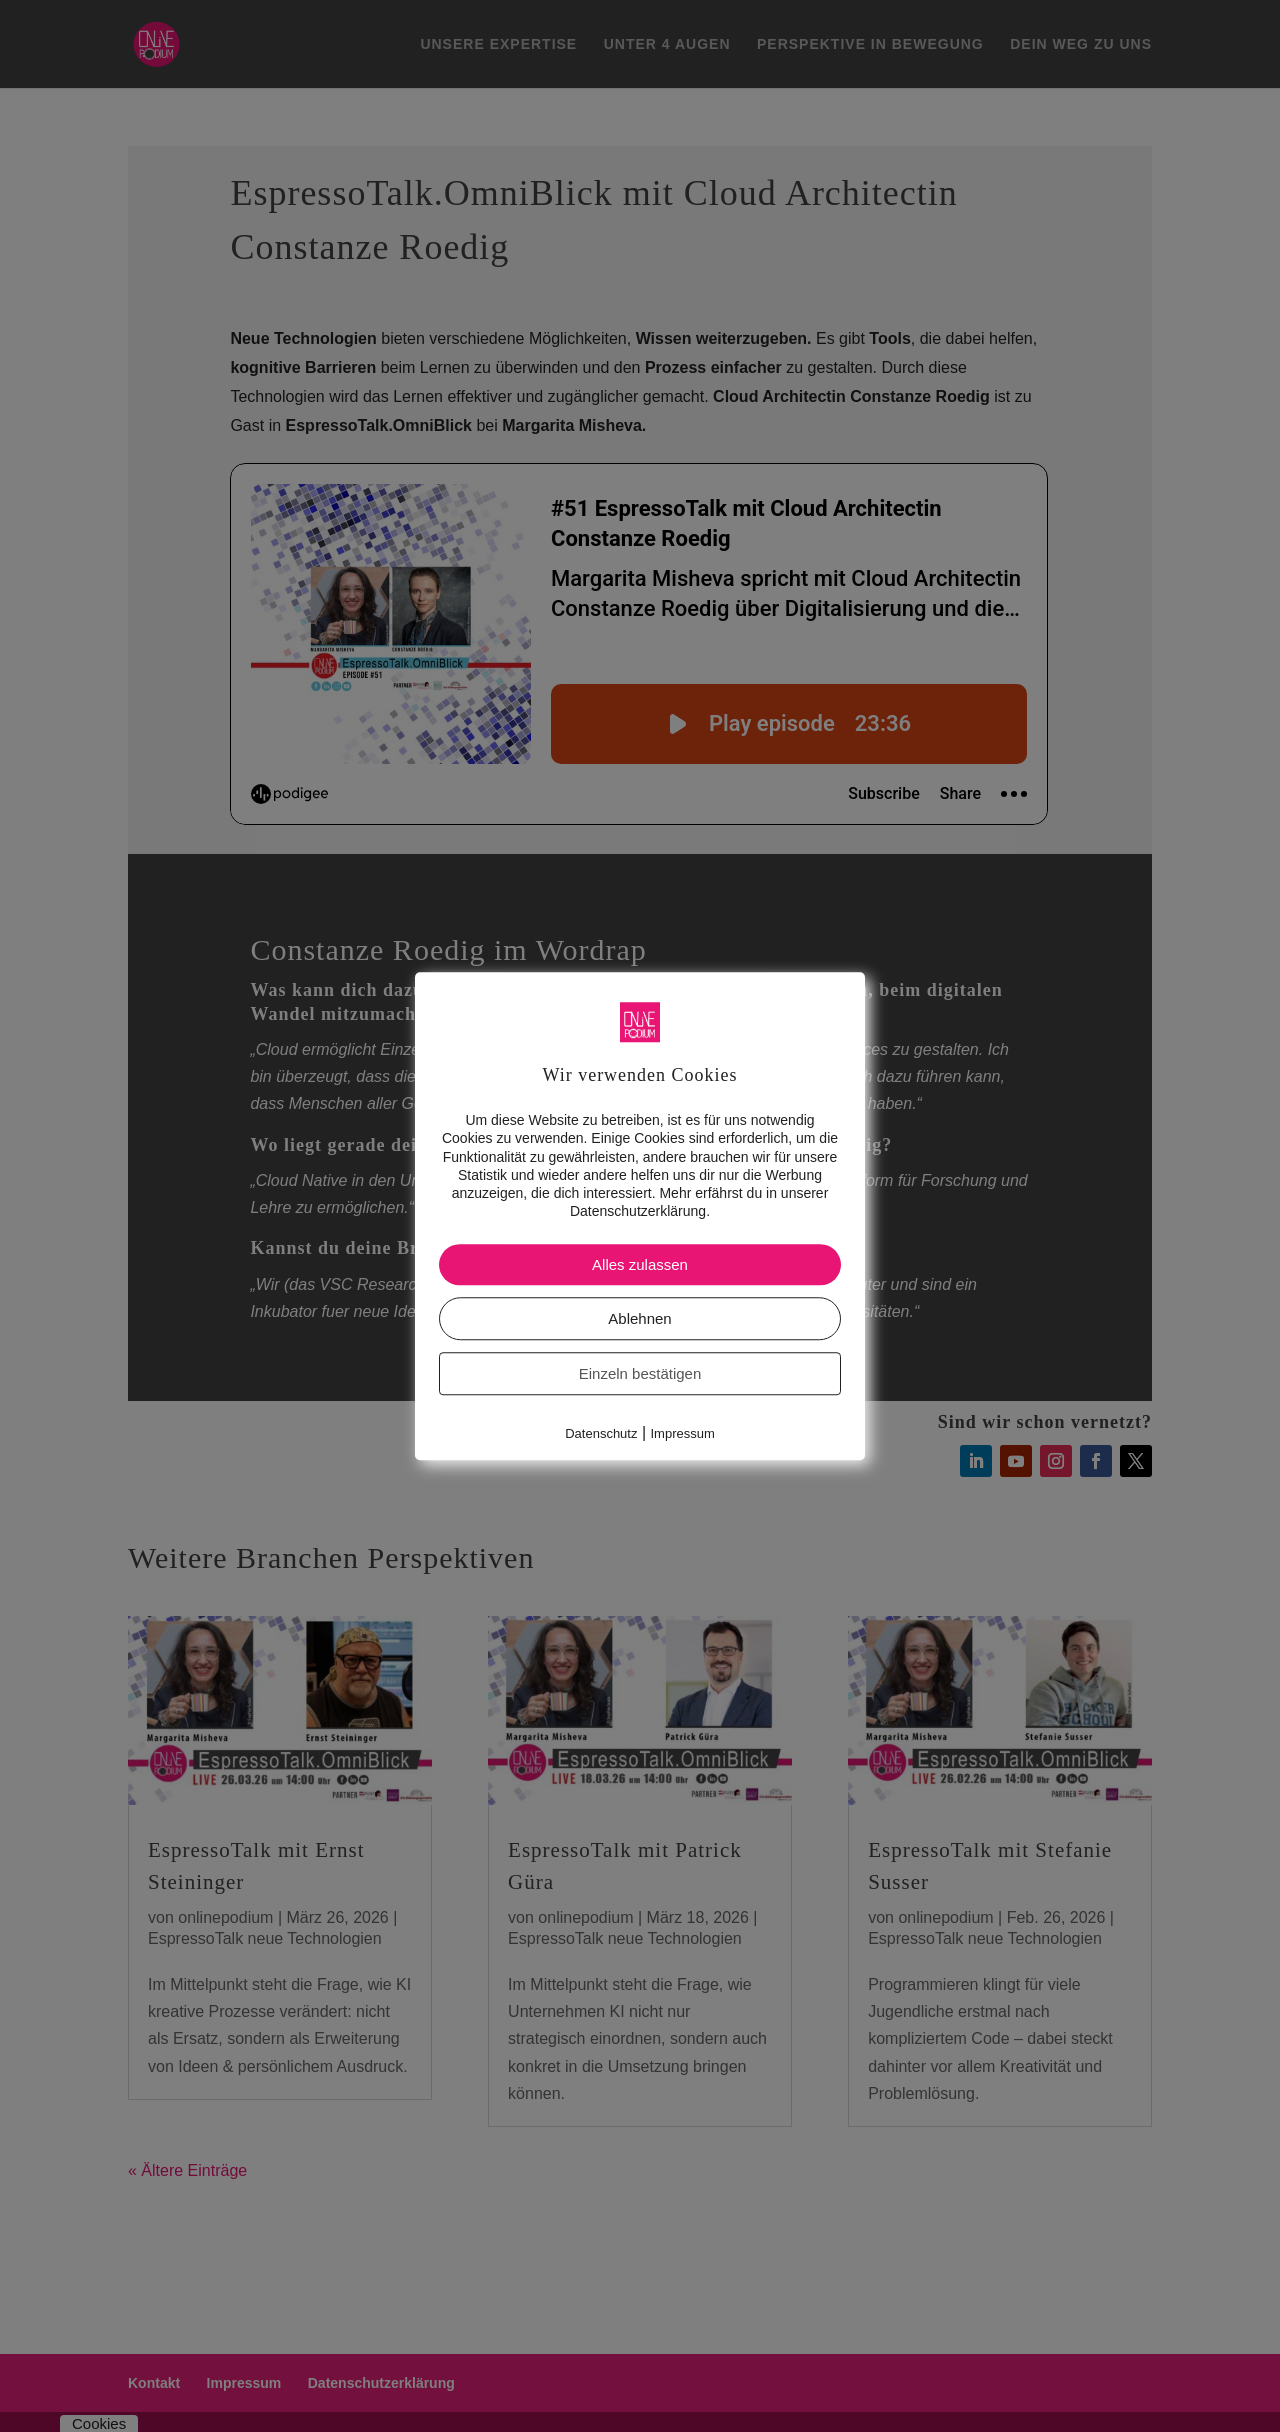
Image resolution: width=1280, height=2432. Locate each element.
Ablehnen (639, 1319)
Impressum (683, 1434)
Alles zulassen (640, 1265)
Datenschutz (601, 1434)
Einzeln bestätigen (640, 1374)
